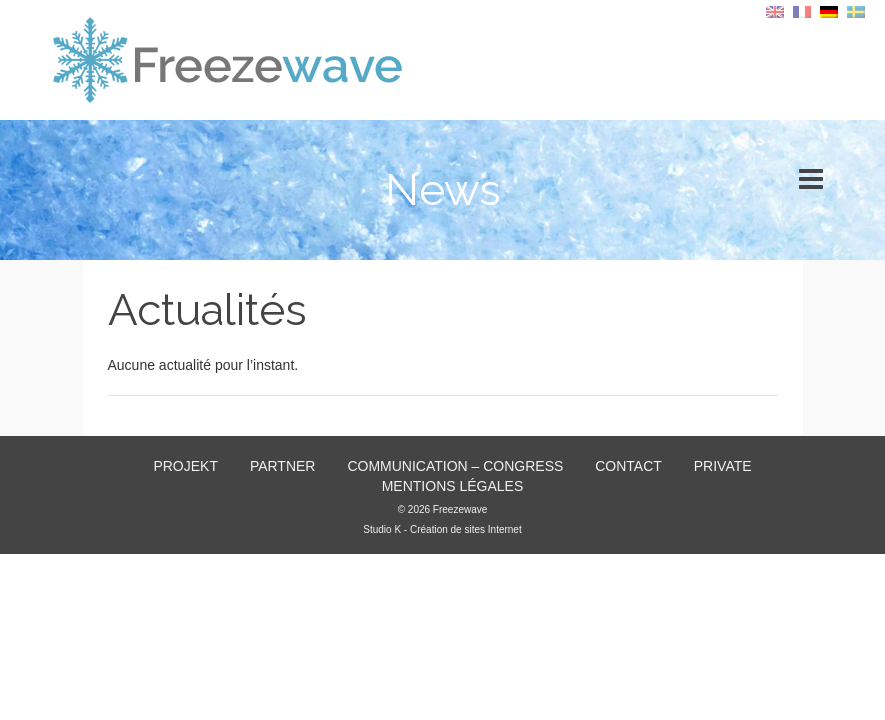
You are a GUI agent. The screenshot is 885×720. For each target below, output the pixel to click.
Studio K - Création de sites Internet (442, 529)
